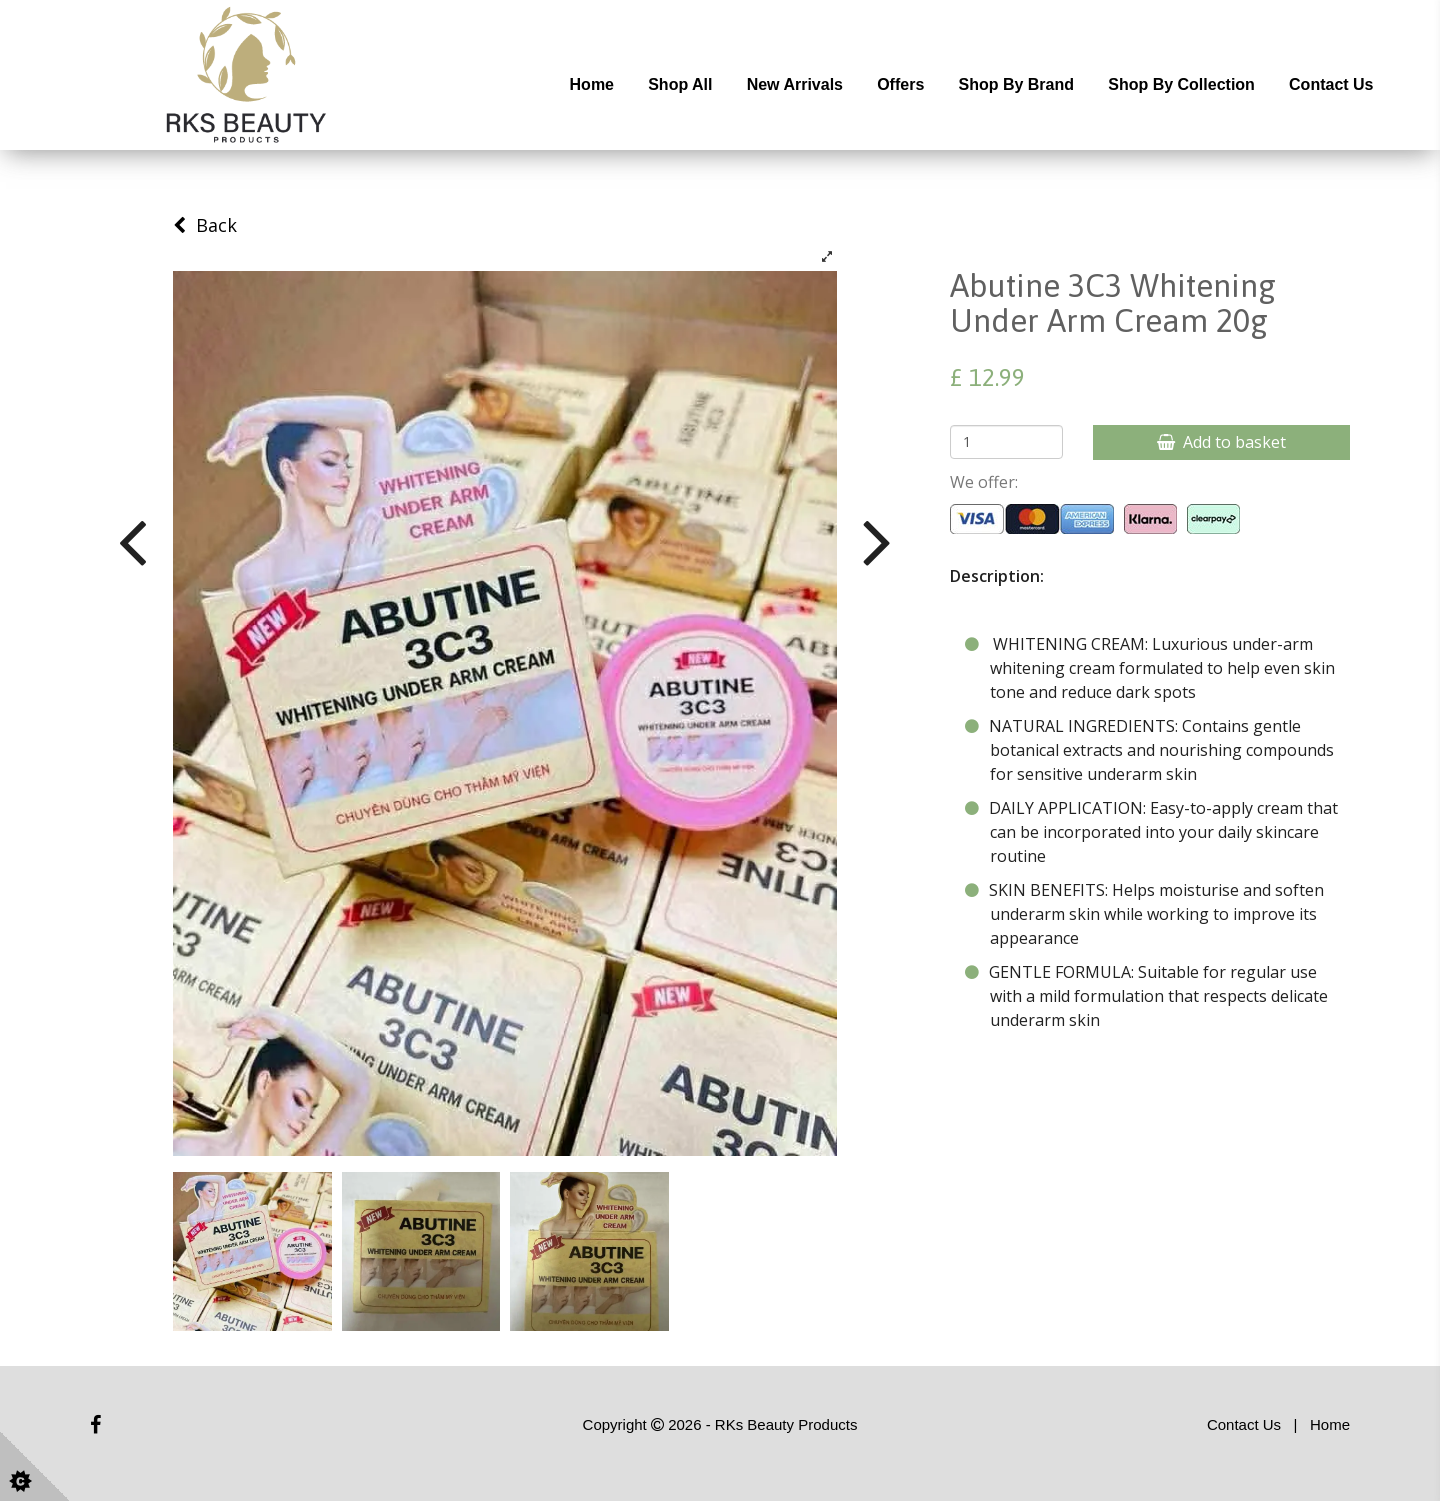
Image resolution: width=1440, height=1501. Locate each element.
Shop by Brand (1016, 84)
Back (205, 225)
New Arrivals (795, 84)
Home (592, 84)
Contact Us (1331, 84)
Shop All (680, 84)
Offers (900, 84)
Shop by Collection (1181, 84)
